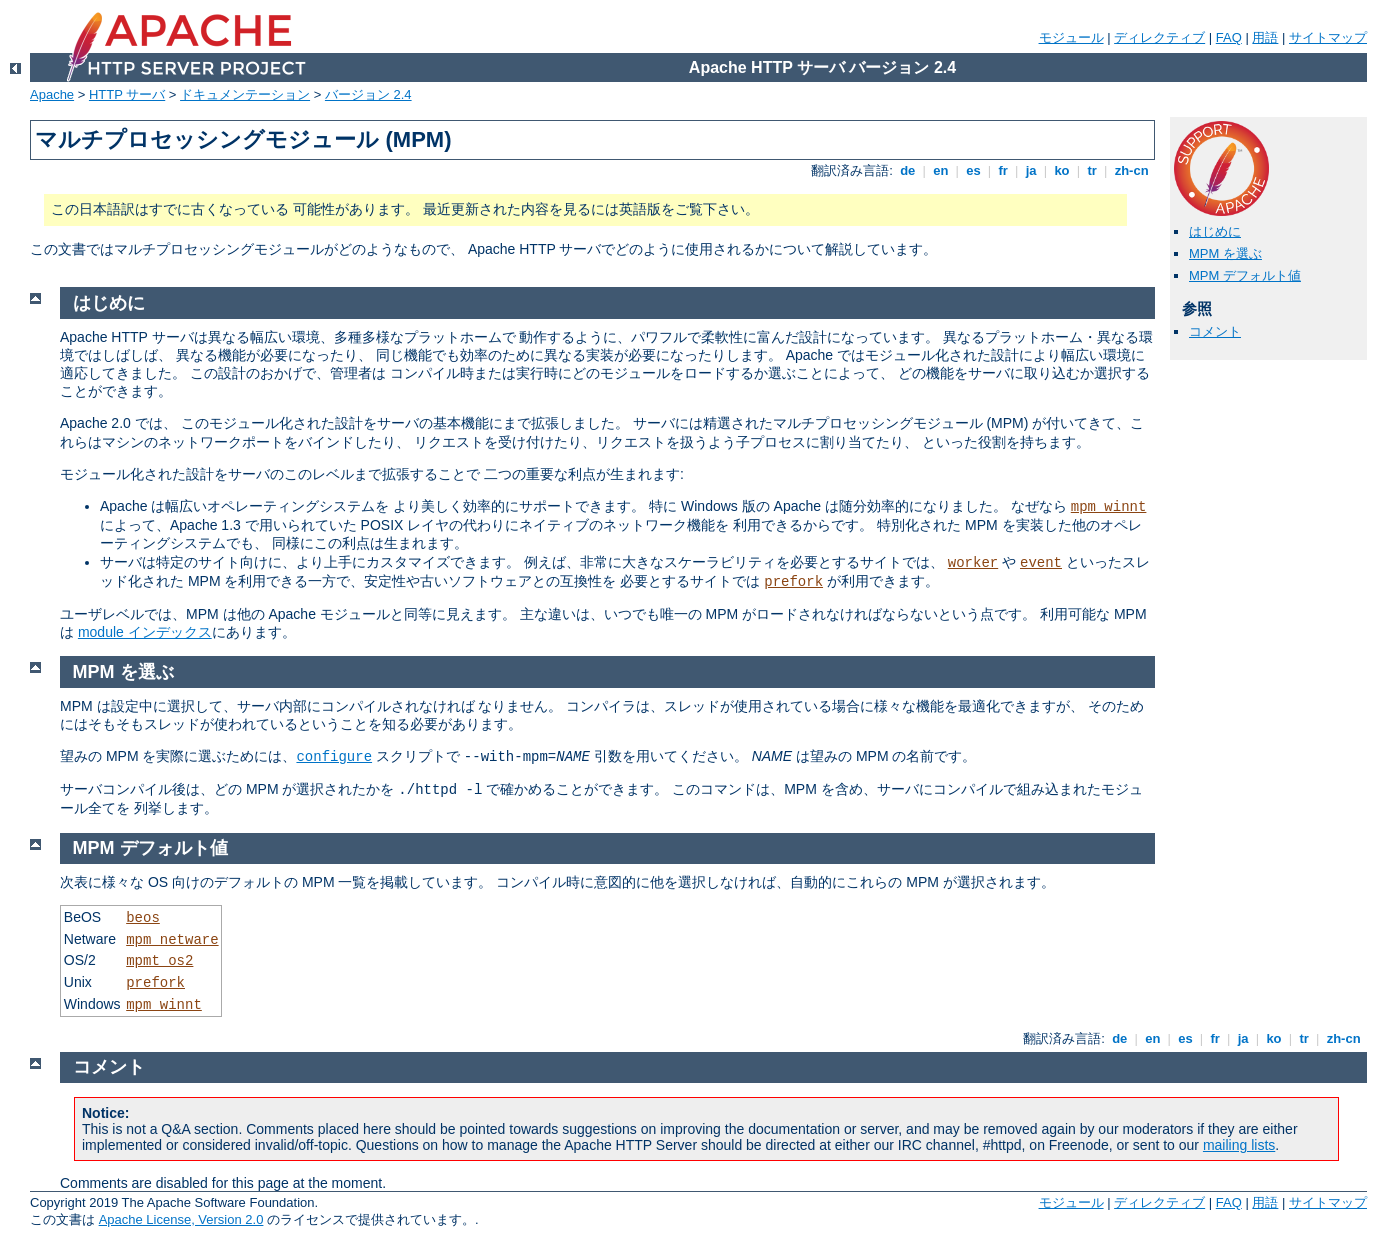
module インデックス (145, 632)
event (1041, 563)
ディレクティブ (1159, 37)
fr (1003, 170)
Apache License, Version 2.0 (181, 1219)
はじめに (1215, 231)
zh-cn (1131, 170)
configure (334, 757)
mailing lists (1239, 1145)
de (908, 170)
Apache (52, 94)
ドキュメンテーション (245, 94)
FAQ (1229, 37)
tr (1092, 170)
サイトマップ (1328, 37)
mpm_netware (172, 940)
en (941, 170)
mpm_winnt (1109, 507)
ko (1062, 170)
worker (973, 563)
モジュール (1071, 37)
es (974, 170)
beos (143, 918)
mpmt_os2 (159, 961)
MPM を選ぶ (1225, 253)
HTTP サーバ (127, 94)
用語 (1265, 37)
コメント (1215, 331)
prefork (793, 582)
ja (1031, 170)
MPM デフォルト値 (1245, 275)
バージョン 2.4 (368, 94)
